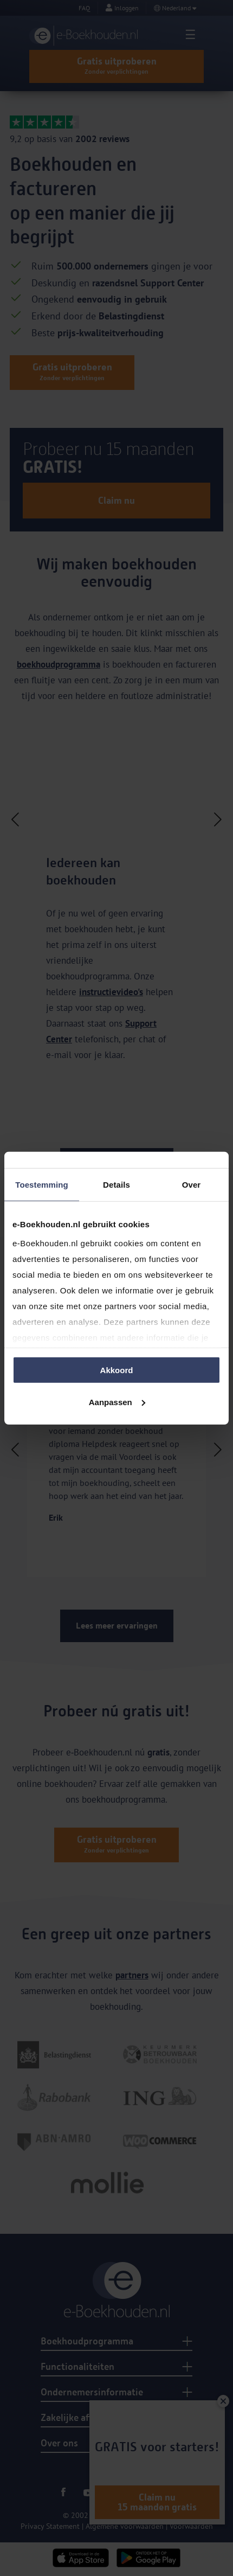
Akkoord (116, 1370)
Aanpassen (117, 1401)
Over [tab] (191, 1184)
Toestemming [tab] (41, 1184)
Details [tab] (116, 1184)
